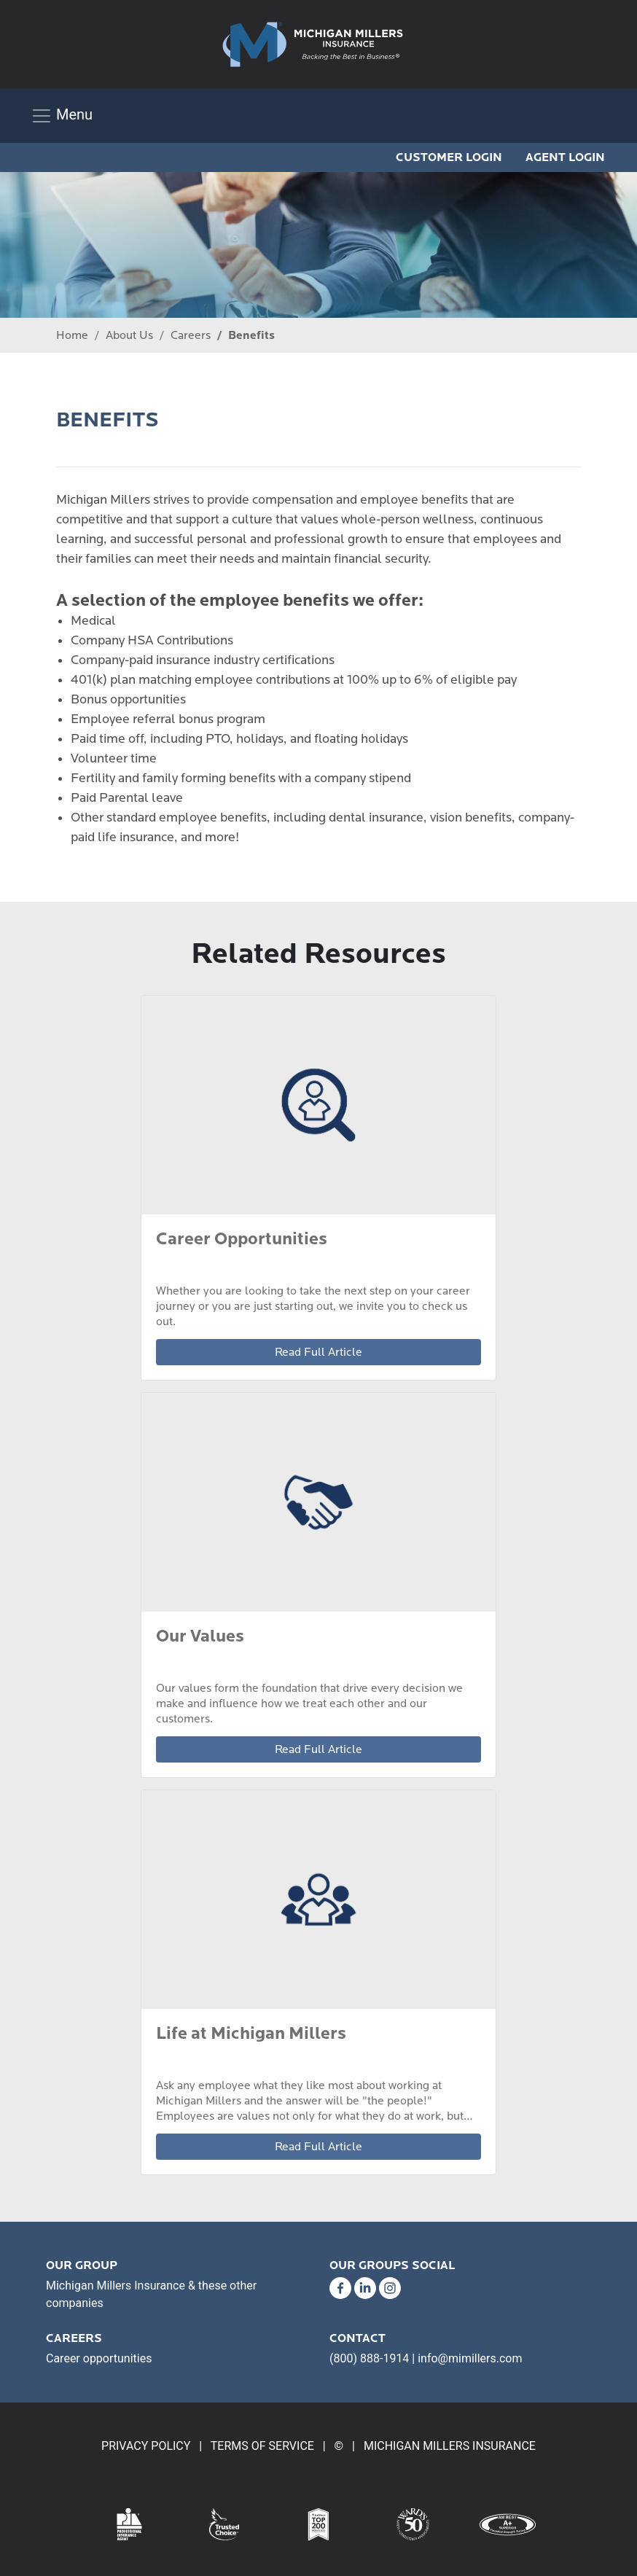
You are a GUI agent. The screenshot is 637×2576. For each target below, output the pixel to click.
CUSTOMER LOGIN (449, 157)
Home (72, 335)
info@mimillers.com (470, 2358)
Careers (191, 335)
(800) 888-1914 (369, 2358)
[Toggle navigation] (61, 116)
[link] (313, 44)
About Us (129, 335)
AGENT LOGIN (565, 157)
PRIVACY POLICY (145, 2446)
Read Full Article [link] (318, 1352)
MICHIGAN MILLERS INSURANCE (450, 2446)
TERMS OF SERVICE (262, 2446)
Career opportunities (99, 2358)
